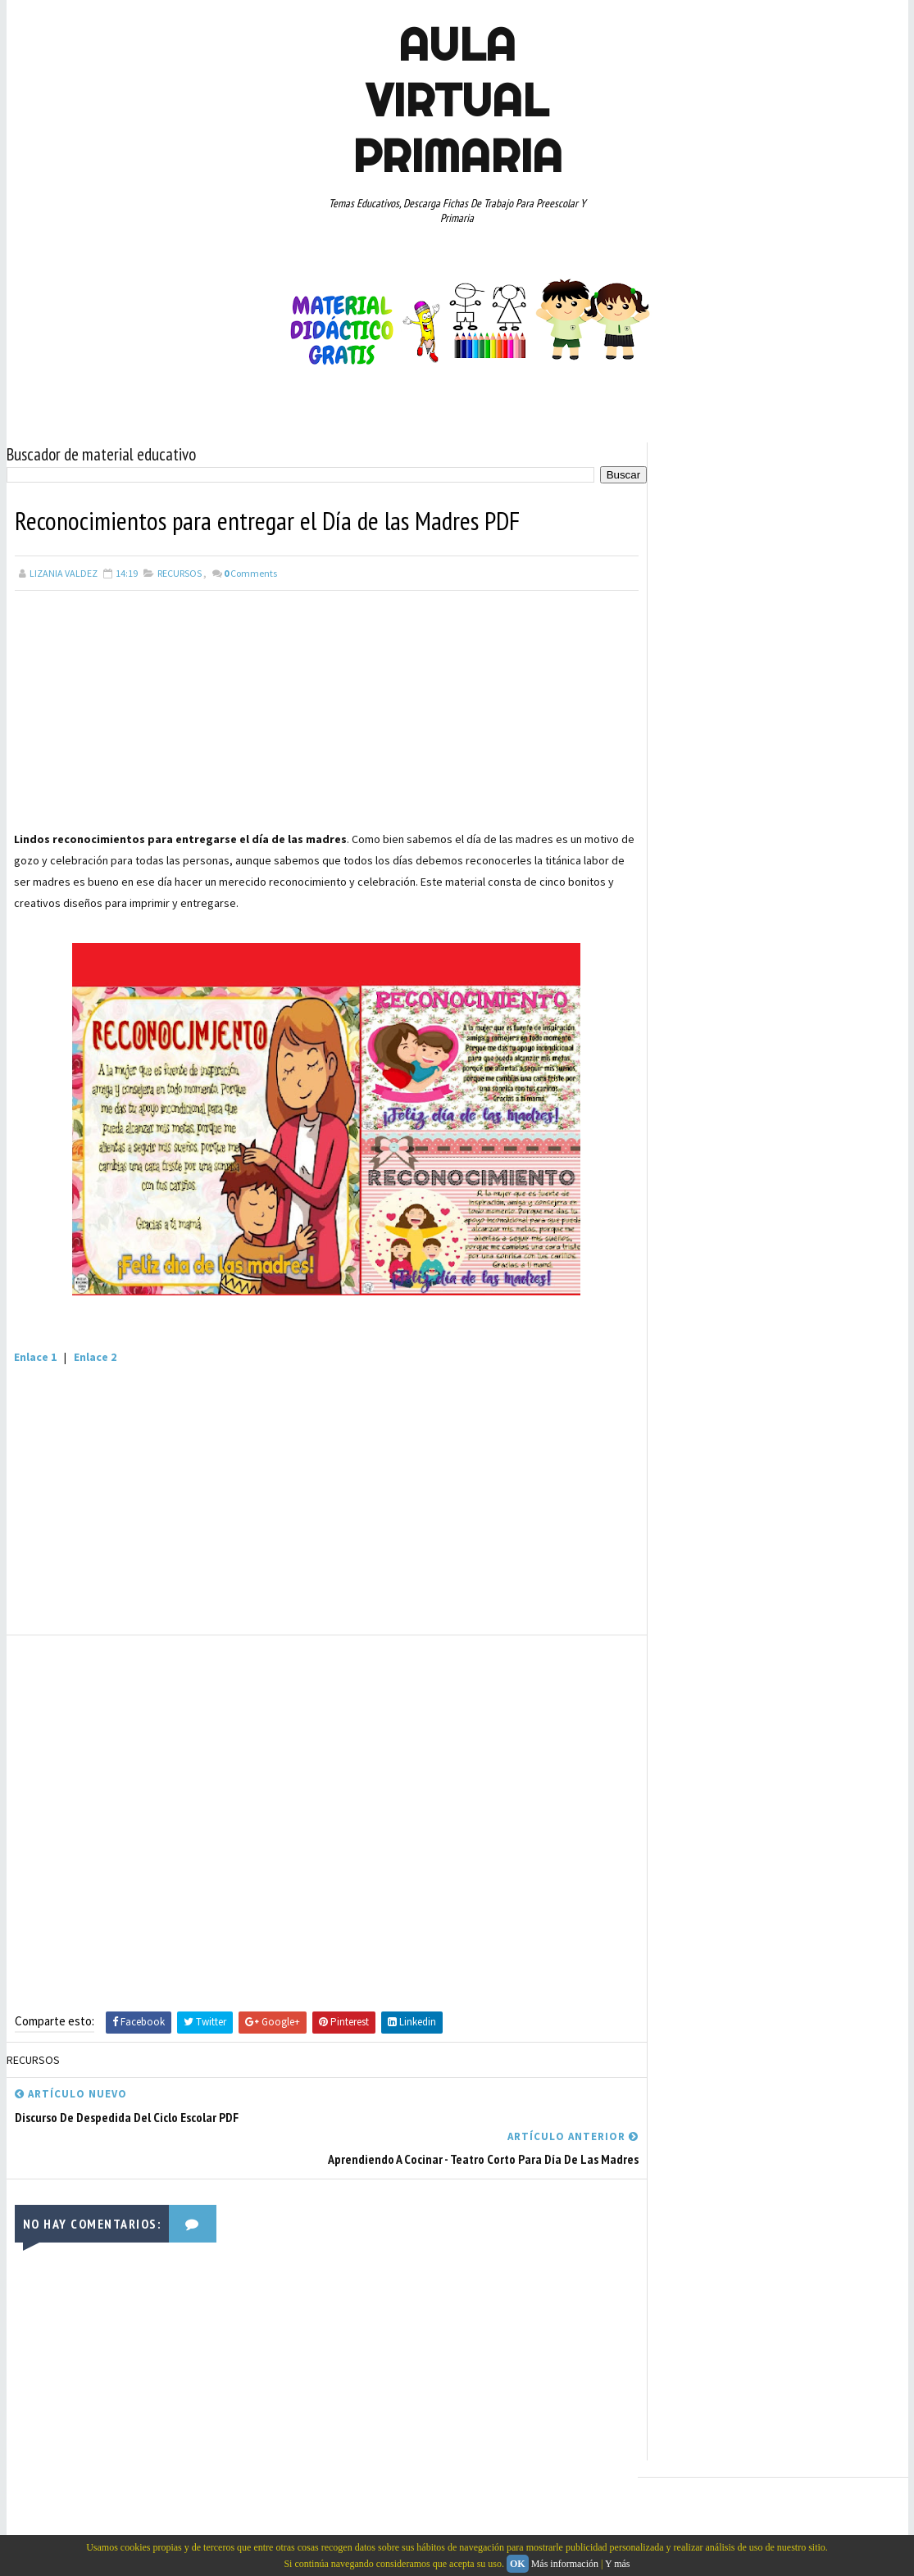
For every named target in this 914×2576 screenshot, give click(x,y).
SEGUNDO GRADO (820, 1457)
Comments (250, 572)
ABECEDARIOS (691, 1113)
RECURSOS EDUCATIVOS (712, 1457)
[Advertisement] (322, 713)
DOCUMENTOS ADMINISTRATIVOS (734, 1228)
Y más (617, 2563)
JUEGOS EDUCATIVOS (769, 1314)
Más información (564, 2563)
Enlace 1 (36, 1356)
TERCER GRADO (694, 1543)
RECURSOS (179, 572)
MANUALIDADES (794, 1343)
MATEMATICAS (692, 1371)
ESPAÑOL (793, 1257)
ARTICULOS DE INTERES (712, 1142)
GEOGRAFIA (846, 1285)
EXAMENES (855, 1257)
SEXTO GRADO (692, 1486)
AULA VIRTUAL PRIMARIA (457, 100)
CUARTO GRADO (695, 1171)
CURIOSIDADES (693, 1199)
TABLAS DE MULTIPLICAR (795, 1486)
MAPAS (861, 1343)
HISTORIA (683, 1314)
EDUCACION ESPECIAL (707, 1257)
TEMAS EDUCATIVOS (821, 1515)
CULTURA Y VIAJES (786, 1171)
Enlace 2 (96, 1356)
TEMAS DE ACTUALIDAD (710, 1515)
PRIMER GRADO (775, 1400)
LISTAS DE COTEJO (702, 1343)
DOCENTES (769, 1199)
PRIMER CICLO (692, 1400)
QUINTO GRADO (695, 1429)
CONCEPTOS (811, 1142)
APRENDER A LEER (777, 1113)
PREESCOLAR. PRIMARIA (793, 1371)
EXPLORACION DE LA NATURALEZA (732, 1285)
